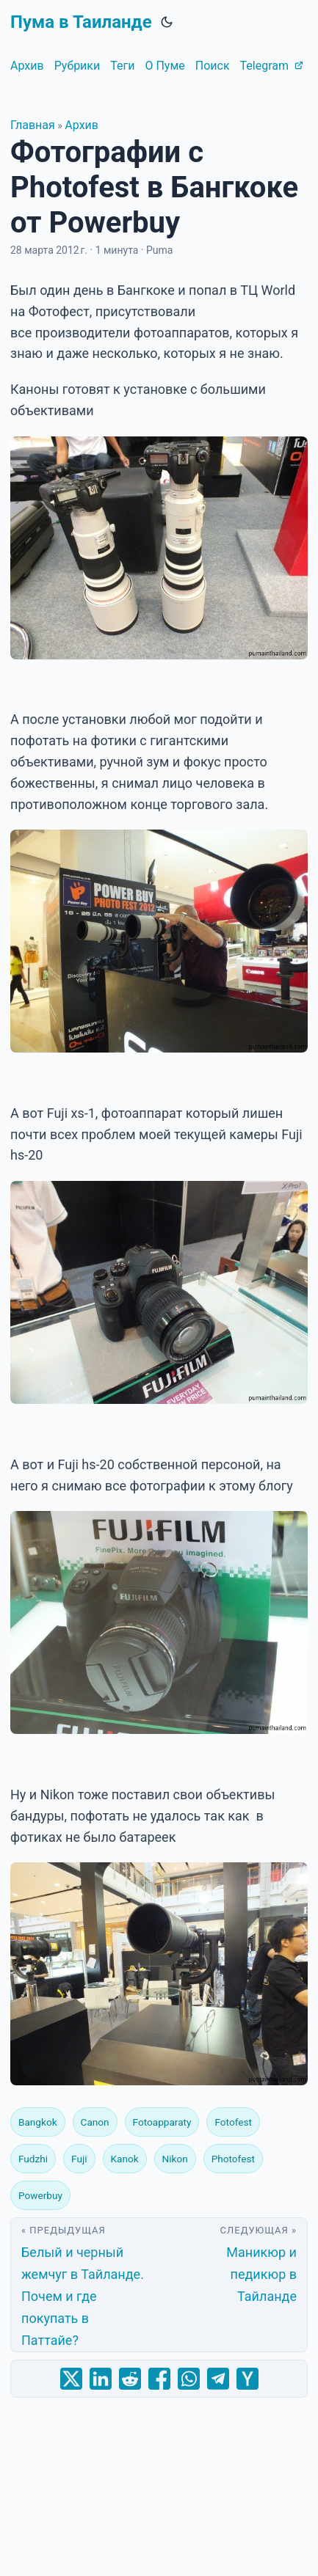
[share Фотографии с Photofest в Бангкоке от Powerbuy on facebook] (159, 2379)
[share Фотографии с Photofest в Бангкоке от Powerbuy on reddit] (130, 2379)
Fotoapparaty (162, 2122)
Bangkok (37, 2122)
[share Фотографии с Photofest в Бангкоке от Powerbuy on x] (71, 2379)
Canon (95, 2122)
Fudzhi (33, 2159)
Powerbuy (40, 2195)
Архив (81, 125)
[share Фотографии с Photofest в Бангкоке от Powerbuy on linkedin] (101, 2379)
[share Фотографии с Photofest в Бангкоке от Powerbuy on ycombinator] (247, 2379)
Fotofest (232, 2122)
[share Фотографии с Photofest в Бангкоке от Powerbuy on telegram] (218, 2379)
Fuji (79, 2159)
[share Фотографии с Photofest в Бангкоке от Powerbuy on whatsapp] (189, 2379)
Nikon (175, 2159)
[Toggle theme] (167, 22)
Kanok (125, 2159)
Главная (32, 125)
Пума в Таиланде (81, 22)
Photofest (233, 2159)
